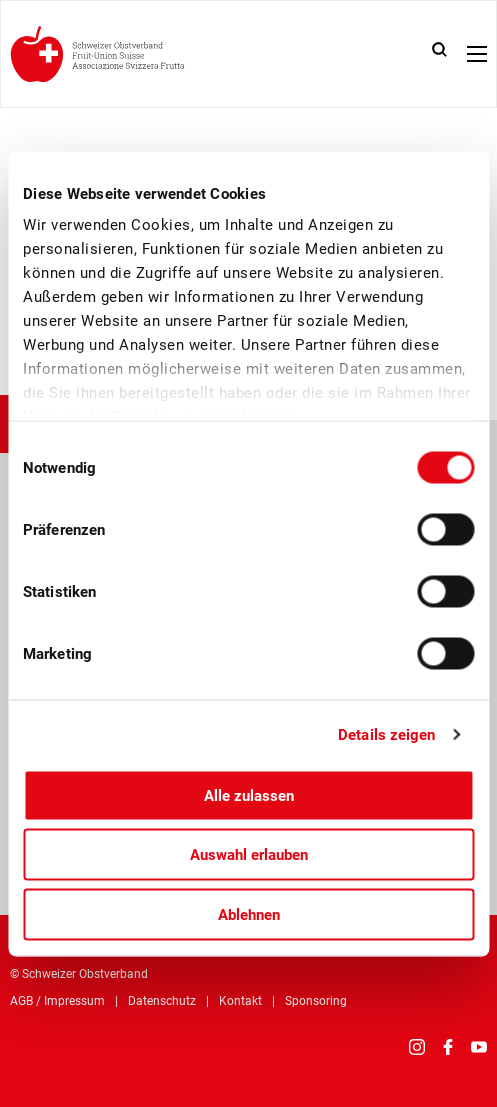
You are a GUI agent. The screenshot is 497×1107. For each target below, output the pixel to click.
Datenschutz (162, 1001)
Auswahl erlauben (249, 855)
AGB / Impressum (57, 1001)
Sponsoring (316, 1001)
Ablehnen (249, 914)
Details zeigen (386, 735)
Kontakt (240, 1001)
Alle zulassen (249, 795)
